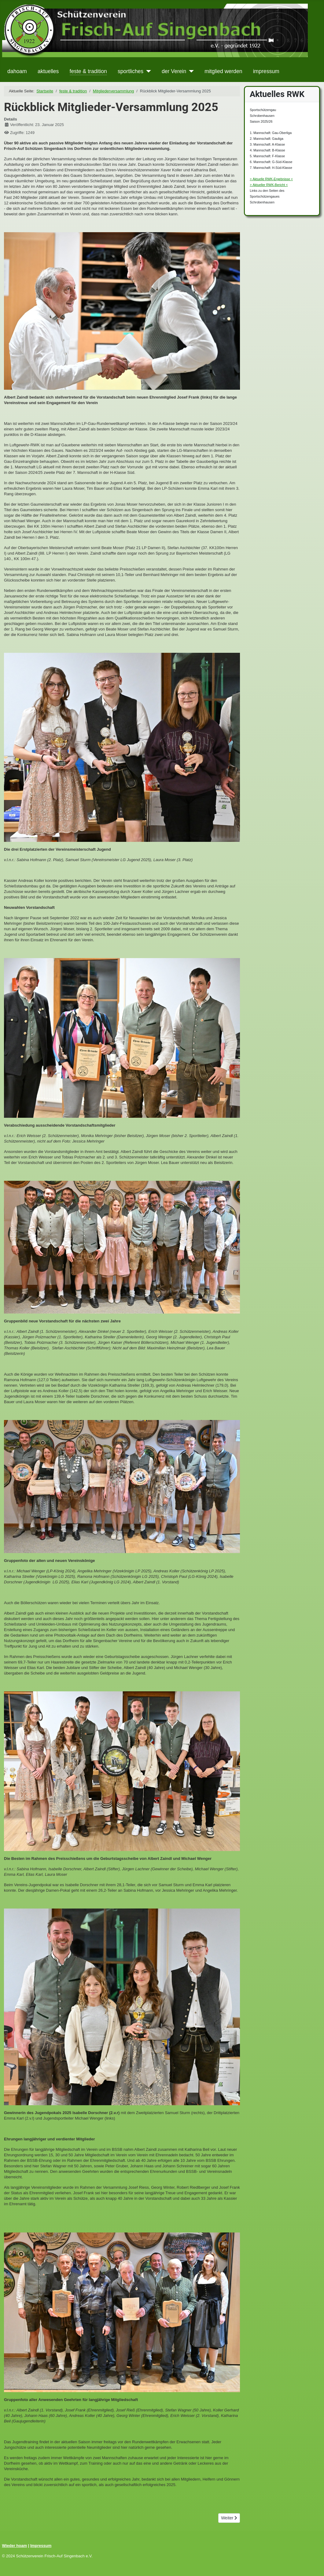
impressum (266, 71)
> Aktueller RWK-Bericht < (269, 185)
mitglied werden (223, 71)
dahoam (17, 71)
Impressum (40, 2545)
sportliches (130, 71)
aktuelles (48, 71)
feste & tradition (88, 71)
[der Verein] (190, 71)
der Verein (174, 71)
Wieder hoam (14, 2545)
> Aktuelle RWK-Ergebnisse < (271, 179)
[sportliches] (147, 71)
